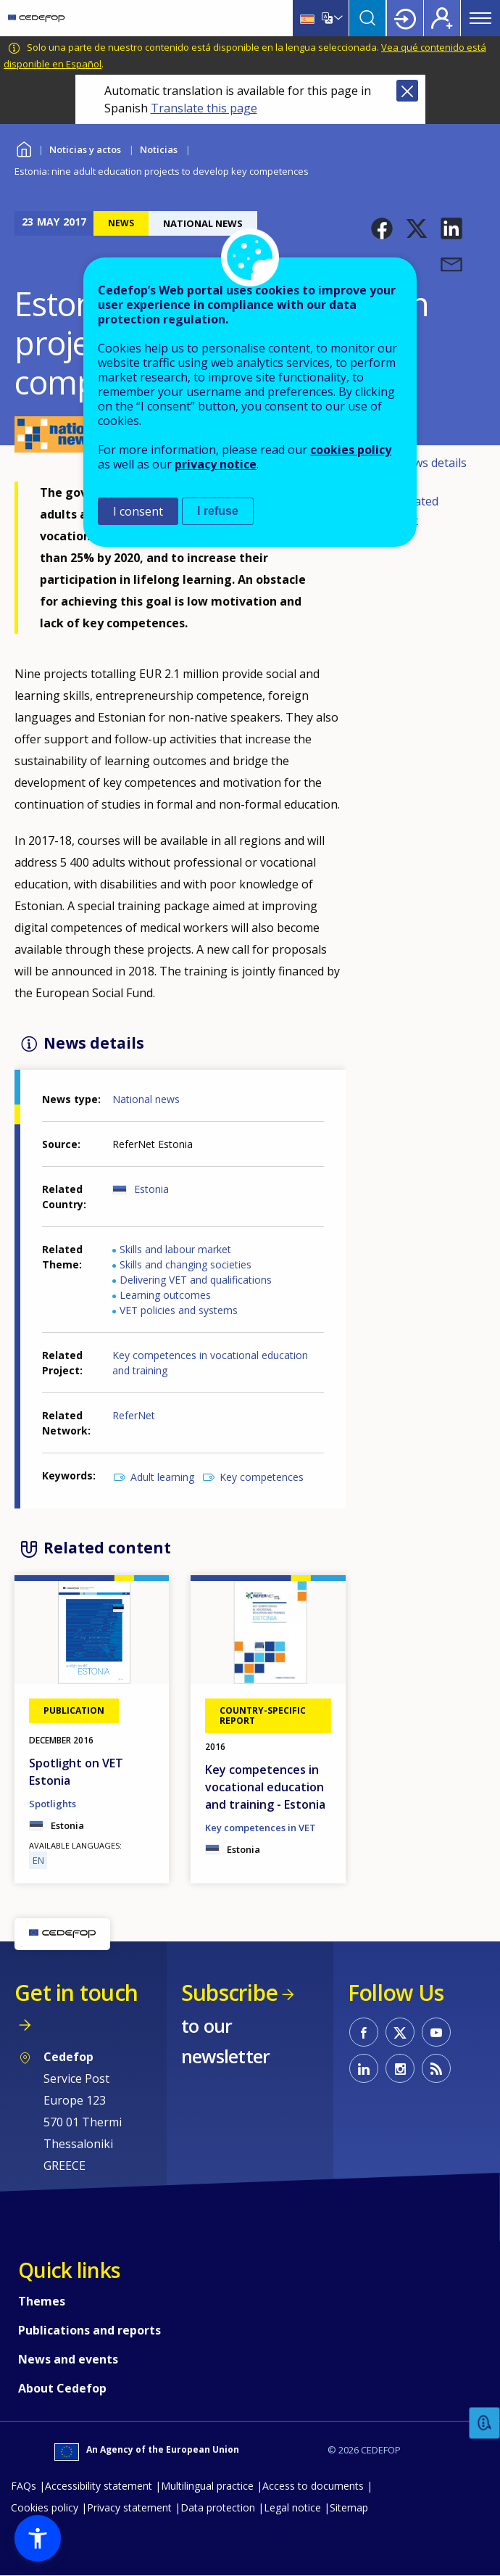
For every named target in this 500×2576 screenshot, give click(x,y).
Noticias (159, 149)
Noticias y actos (85, 149)
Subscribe (229, 1992)
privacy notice (216, 464)
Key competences (262, 1477)
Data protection (217, 2507)
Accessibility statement (98, 2486)
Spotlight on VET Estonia (76, 1771)
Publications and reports (89, 2330)
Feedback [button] (485, 2423)
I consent (138, 511)
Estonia (151, 1189)
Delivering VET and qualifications (196, 1280)
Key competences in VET (260, 1827)
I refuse (217, 511)
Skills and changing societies (185, 1264)
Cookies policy (44, 2507)
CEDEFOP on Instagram (400, 2068)
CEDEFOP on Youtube (436, 2032)
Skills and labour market (175, 1249)
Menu (480, 18)
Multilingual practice (207, 2486)
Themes (41, 2301)
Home (23, 148)
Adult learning (162, 1477)
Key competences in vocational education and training (210, 1362)
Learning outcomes (165, 1295)
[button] (381, 228)
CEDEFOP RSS (436, 2068)
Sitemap (349, 2507)
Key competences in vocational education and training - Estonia (265, 1787)
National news (146, 1099)
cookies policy (350, 450)
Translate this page (204, 108)
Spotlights (52, 1803)
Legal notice (292, 2507)
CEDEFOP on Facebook (363, 2032)
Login (405, 18)
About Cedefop (62, 2388)
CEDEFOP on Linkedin (363, 2068)
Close (407, 91)
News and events (68, 2359)
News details (432, 463)
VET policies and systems (179, 1310)
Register (442, 18)
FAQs (23, 2486)
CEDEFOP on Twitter (400, 2032)
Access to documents (313, 2486)
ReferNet (133, 1415)
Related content (407, 511)
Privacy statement (129, 2507)
